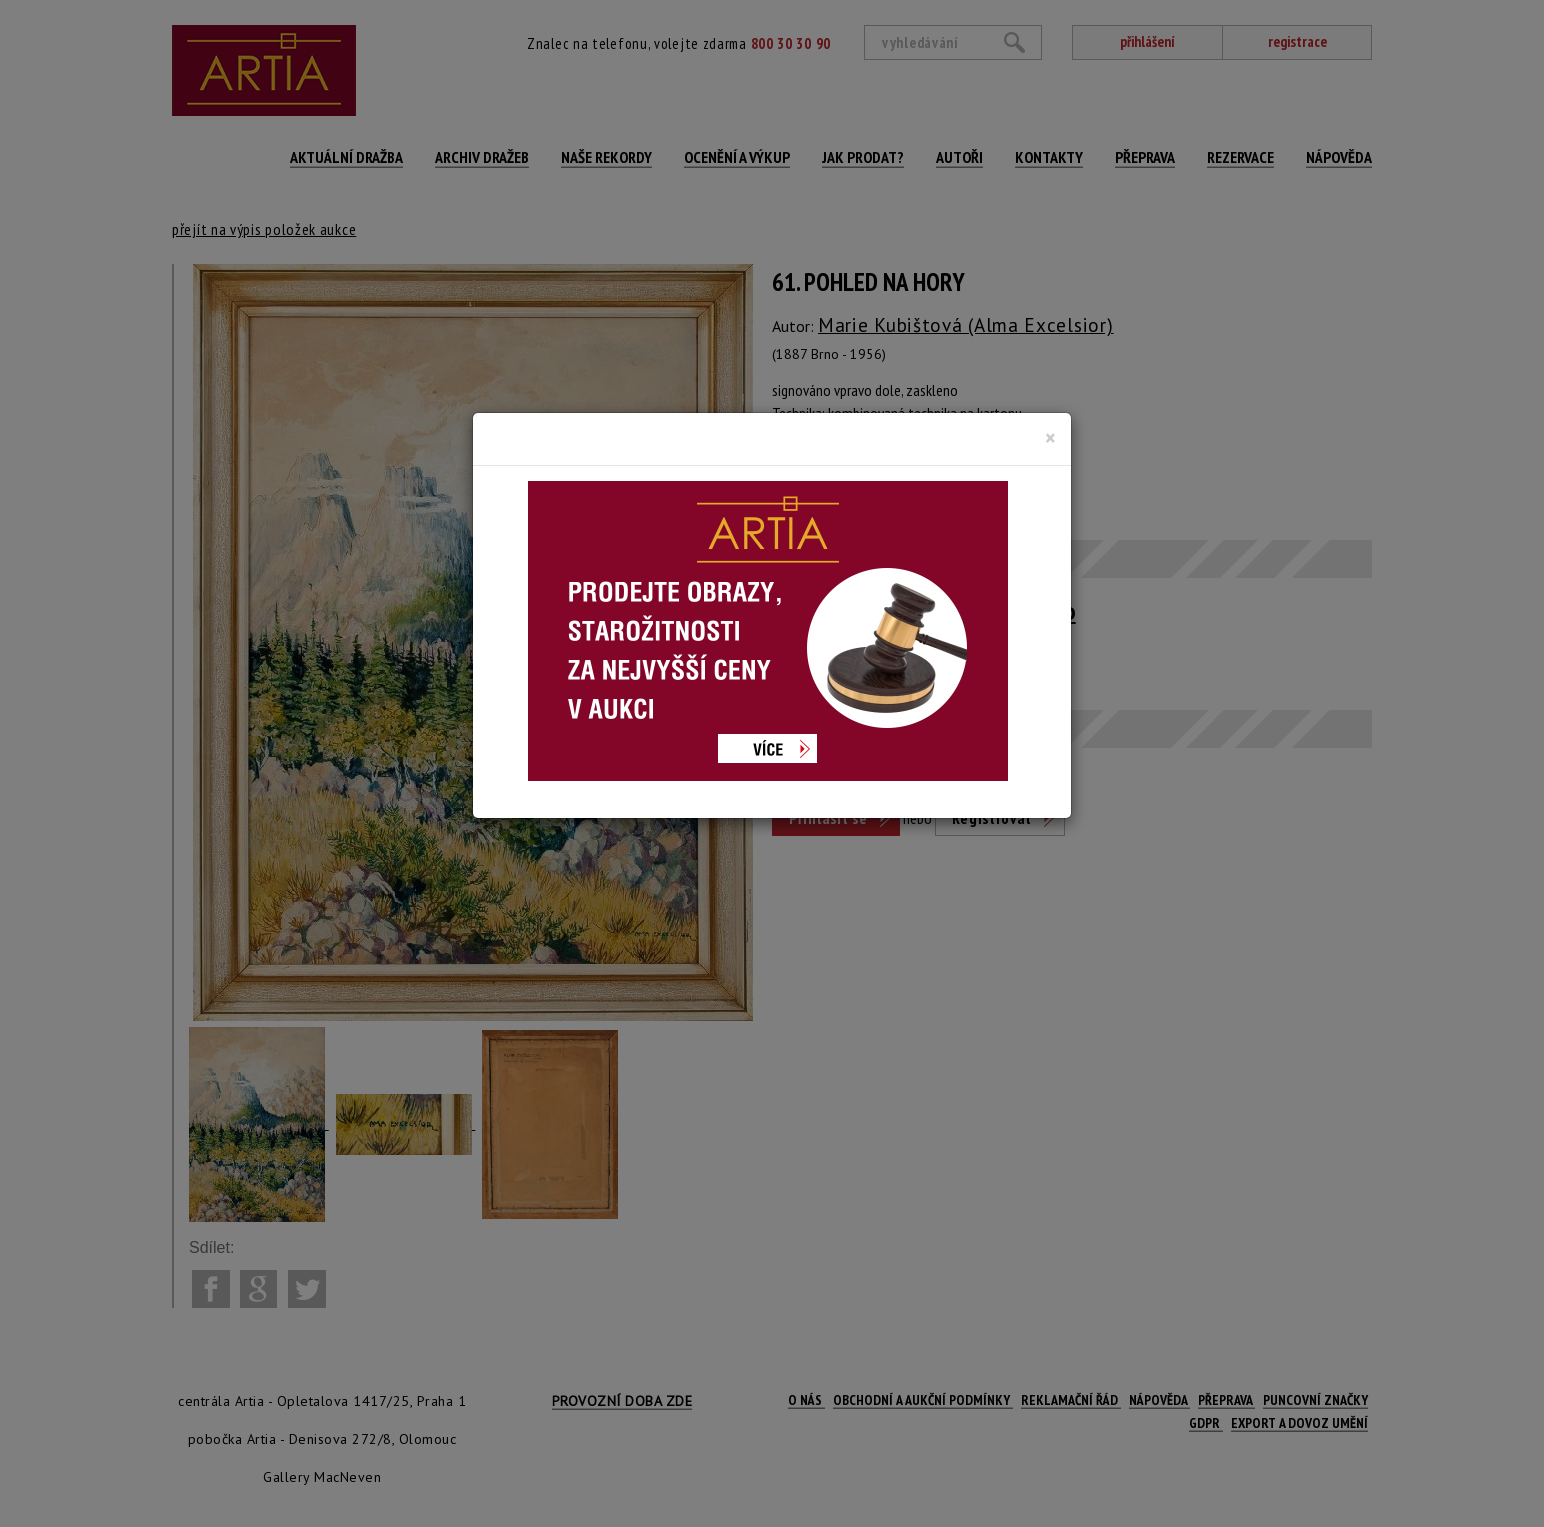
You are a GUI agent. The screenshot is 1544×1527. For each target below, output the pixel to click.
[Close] (1050, 438)
